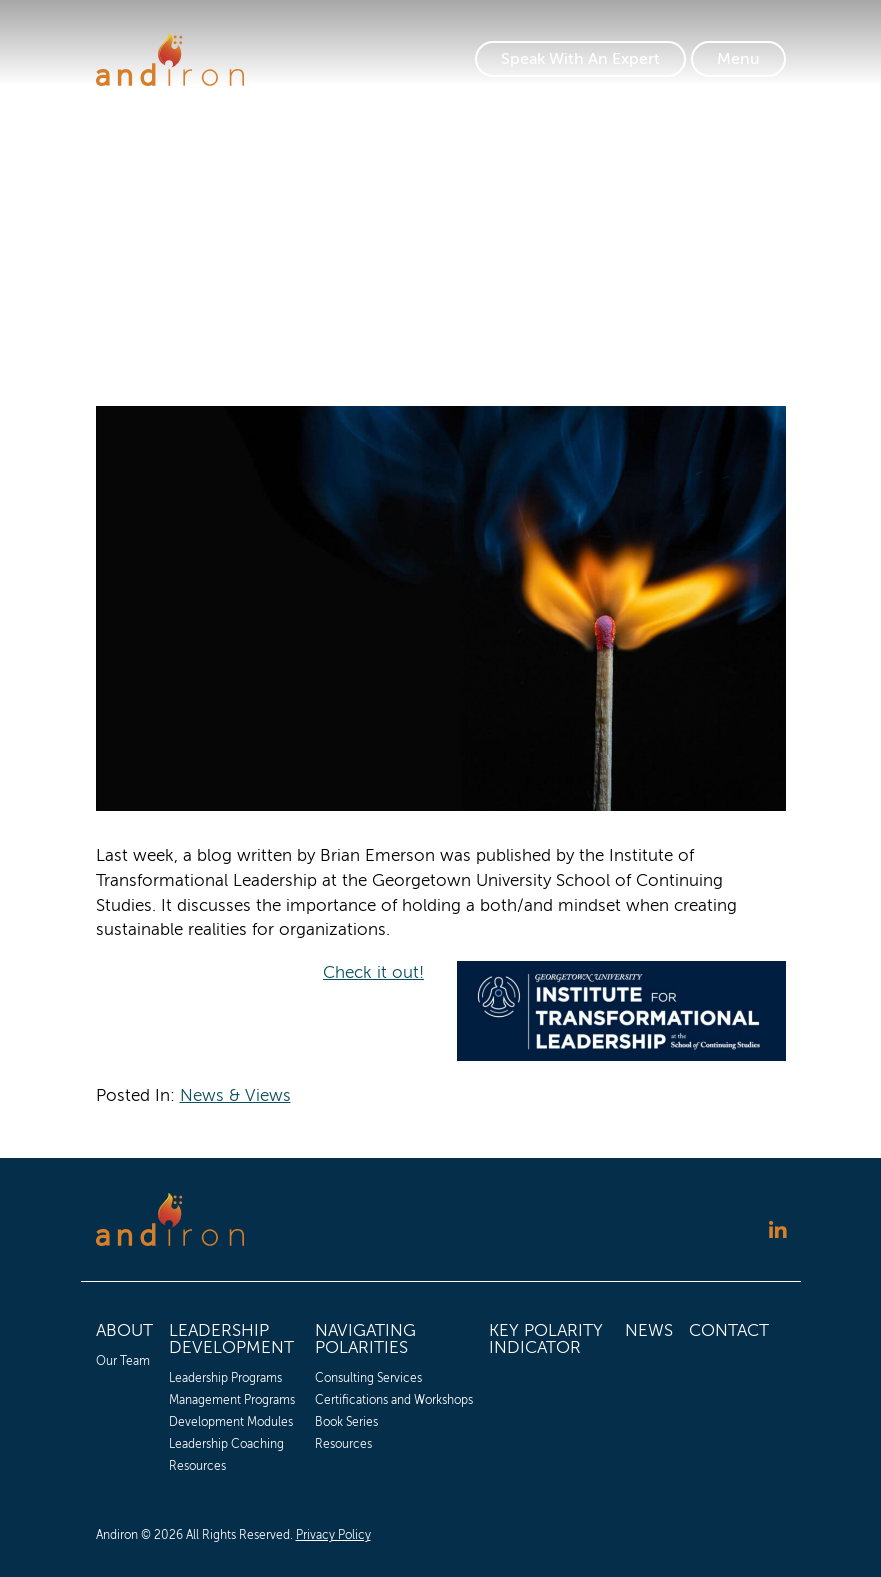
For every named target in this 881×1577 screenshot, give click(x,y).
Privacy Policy (333, 1535)
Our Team (123, 1361)
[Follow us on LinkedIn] (777, 1231)
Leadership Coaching (226, 1444)
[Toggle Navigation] (738, 59)
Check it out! (373, 972)
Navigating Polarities (365, 1339)
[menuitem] (124, 1396)
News (649, 1330)
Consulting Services (368, 1378)
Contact (729, 1330)
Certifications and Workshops (394, 1400)
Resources (197, 1466)
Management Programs (232, 1400)
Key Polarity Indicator (546, 1339)
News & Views (235, 1095)
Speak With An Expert (580, 59)
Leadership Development (231, 1339)
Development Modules (231, 1422)
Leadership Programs (225, 1378)
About (124, 1330)
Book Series (346, 1422)
